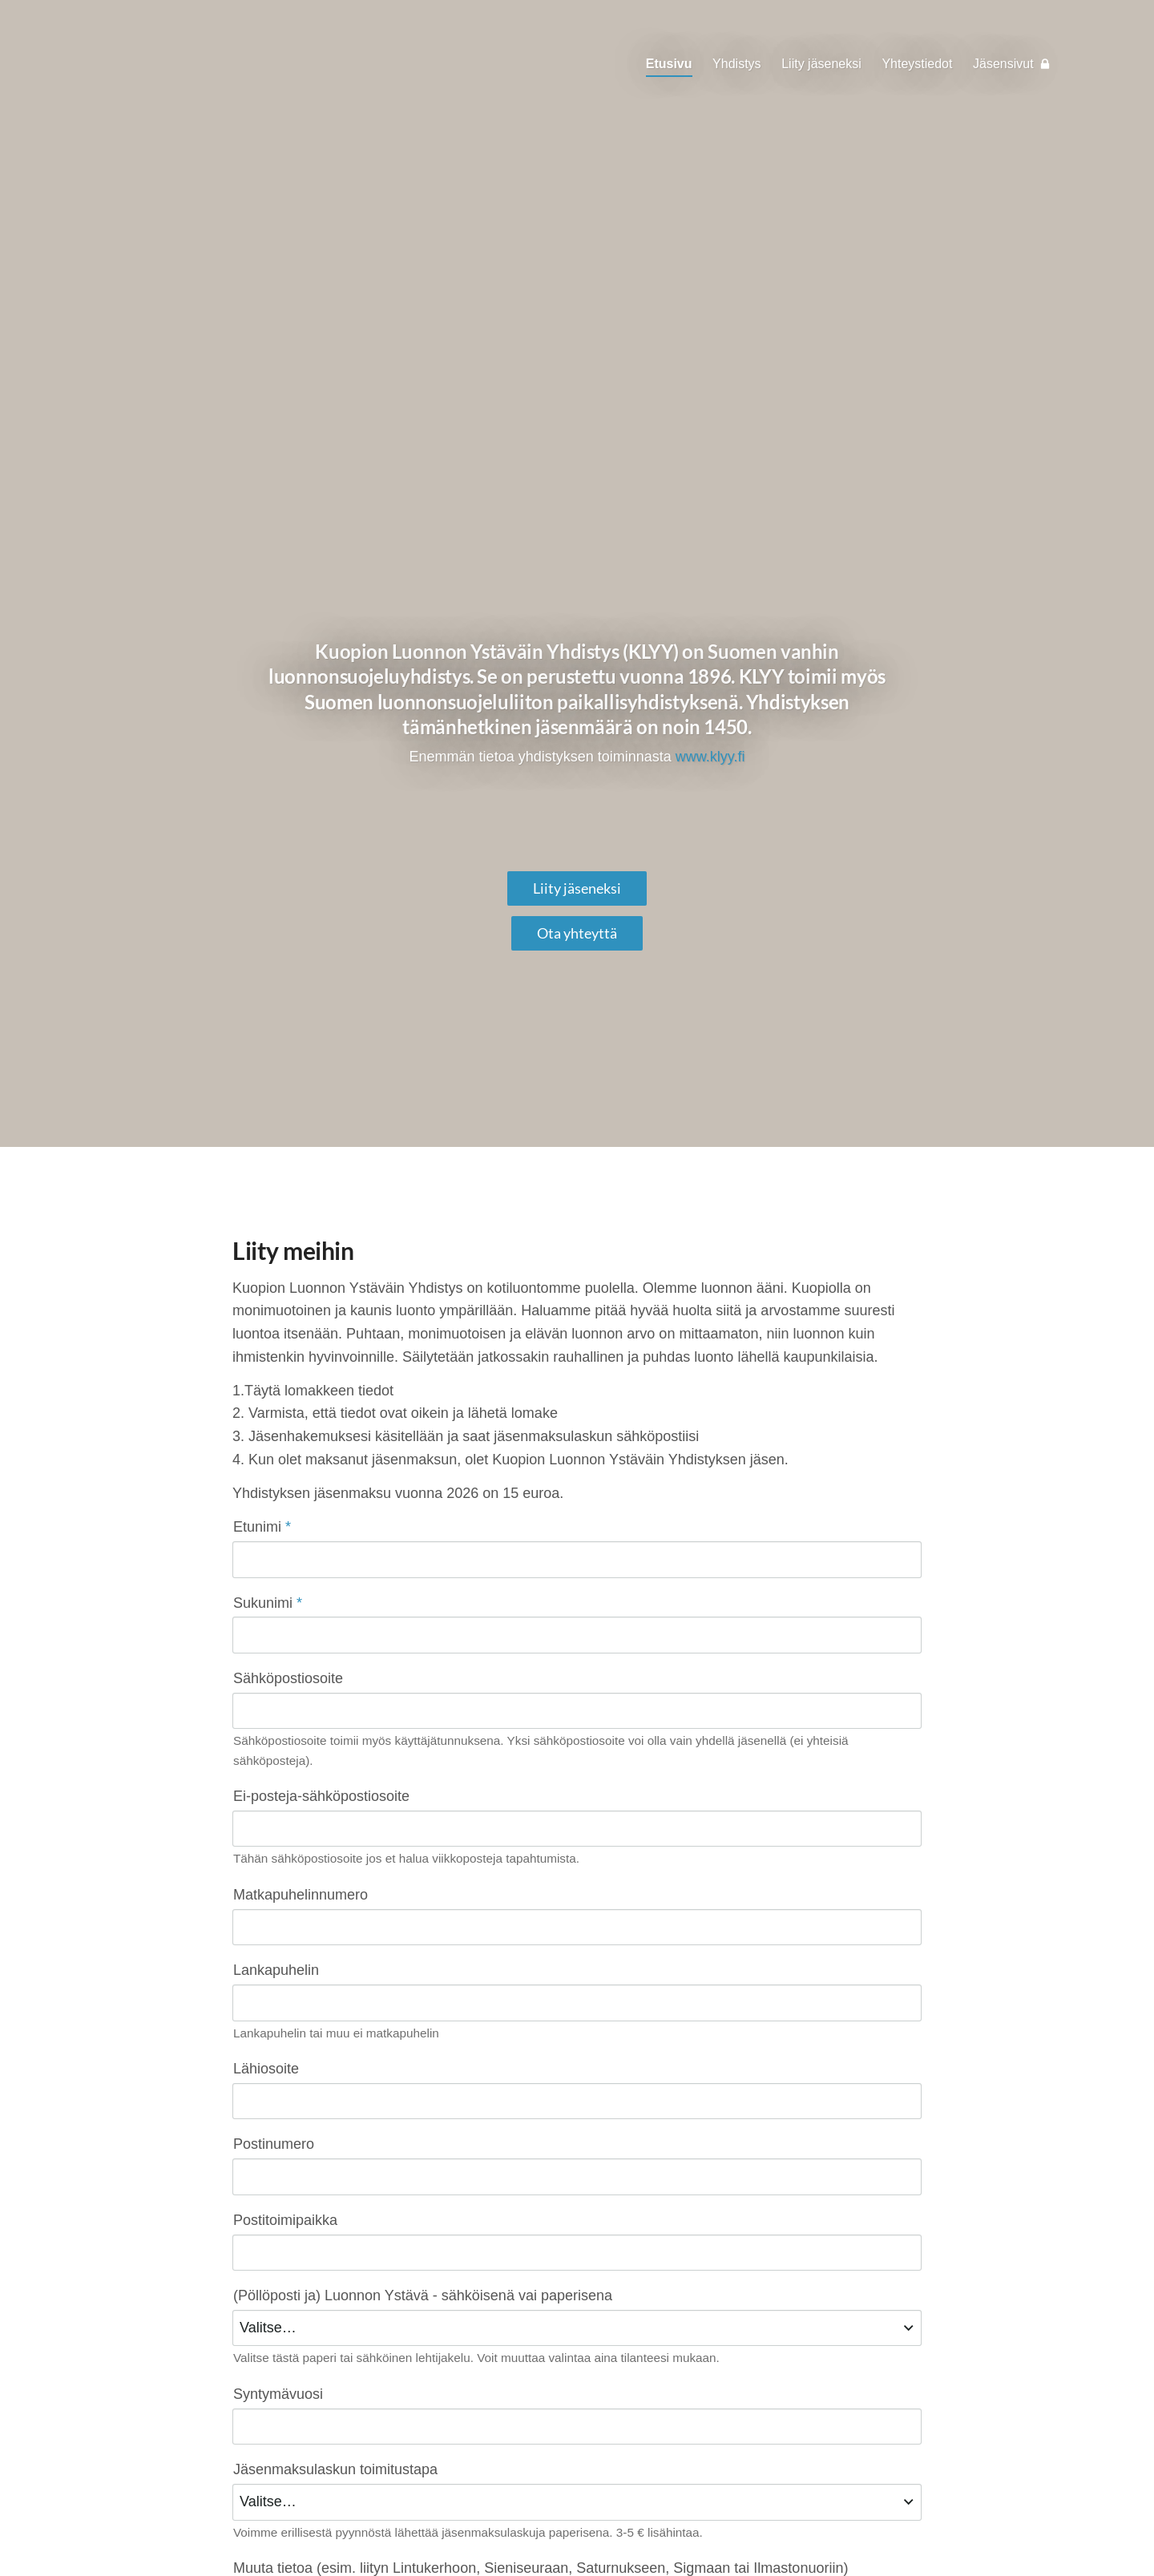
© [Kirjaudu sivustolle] (238, 2530)
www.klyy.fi (710, 757)
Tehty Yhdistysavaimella (870, 2530)
